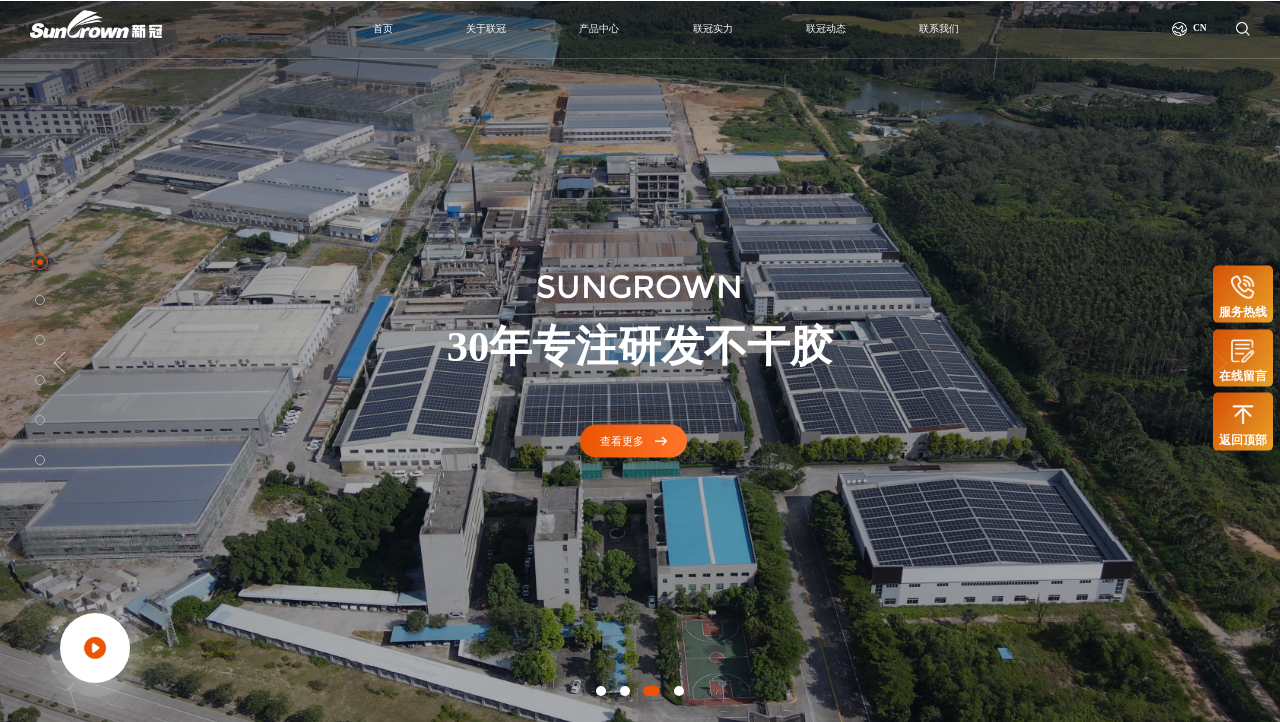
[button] (601, 691)
